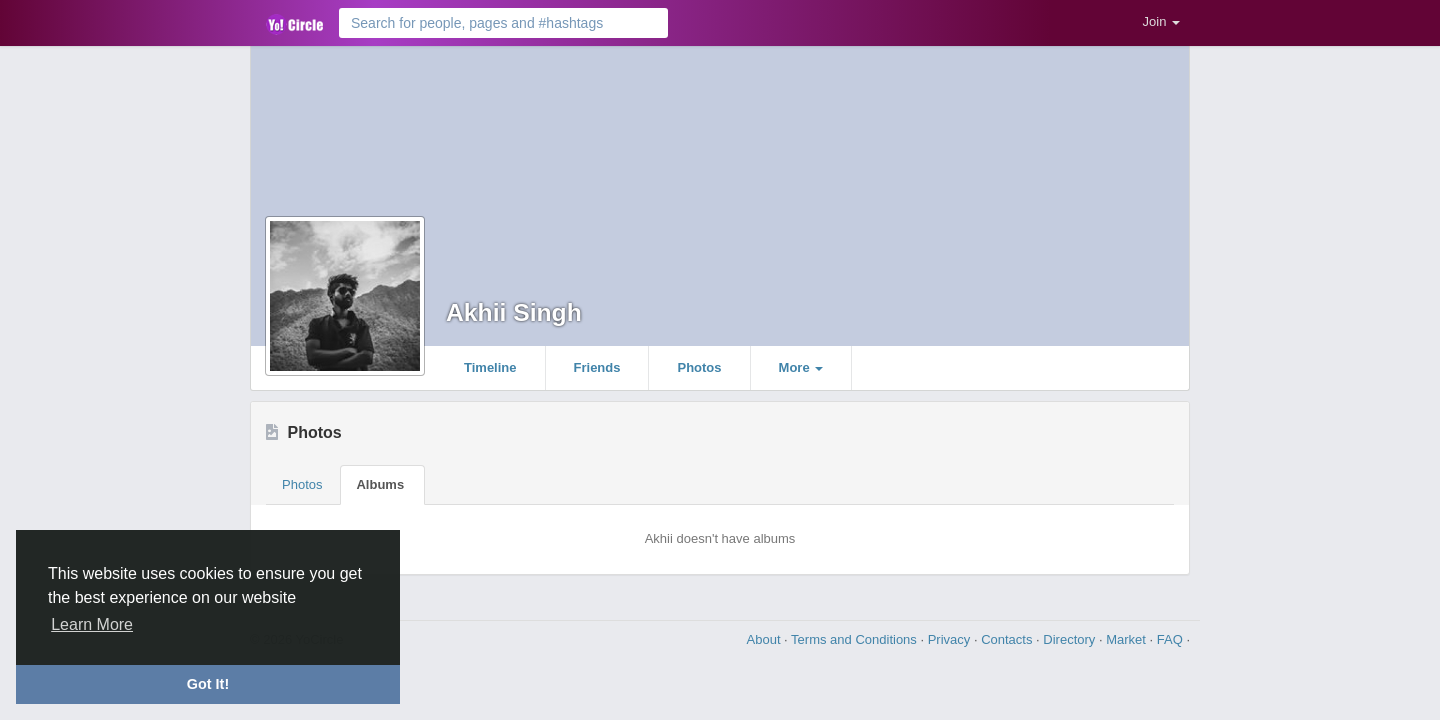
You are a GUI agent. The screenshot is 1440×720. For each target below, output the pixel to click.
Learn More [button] (92, 624)
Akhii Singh (514, 312)
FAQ (1172, 639)
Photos (699, 367)
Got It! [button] (208, 684)
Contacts (1008, 639)
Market (1127, 639)
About (766, 639)
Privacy (951, 639)
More (801, 367)
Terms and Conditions (855, 639)
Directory (1071, 639)
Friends (597, 367)
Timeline (490, 367)
